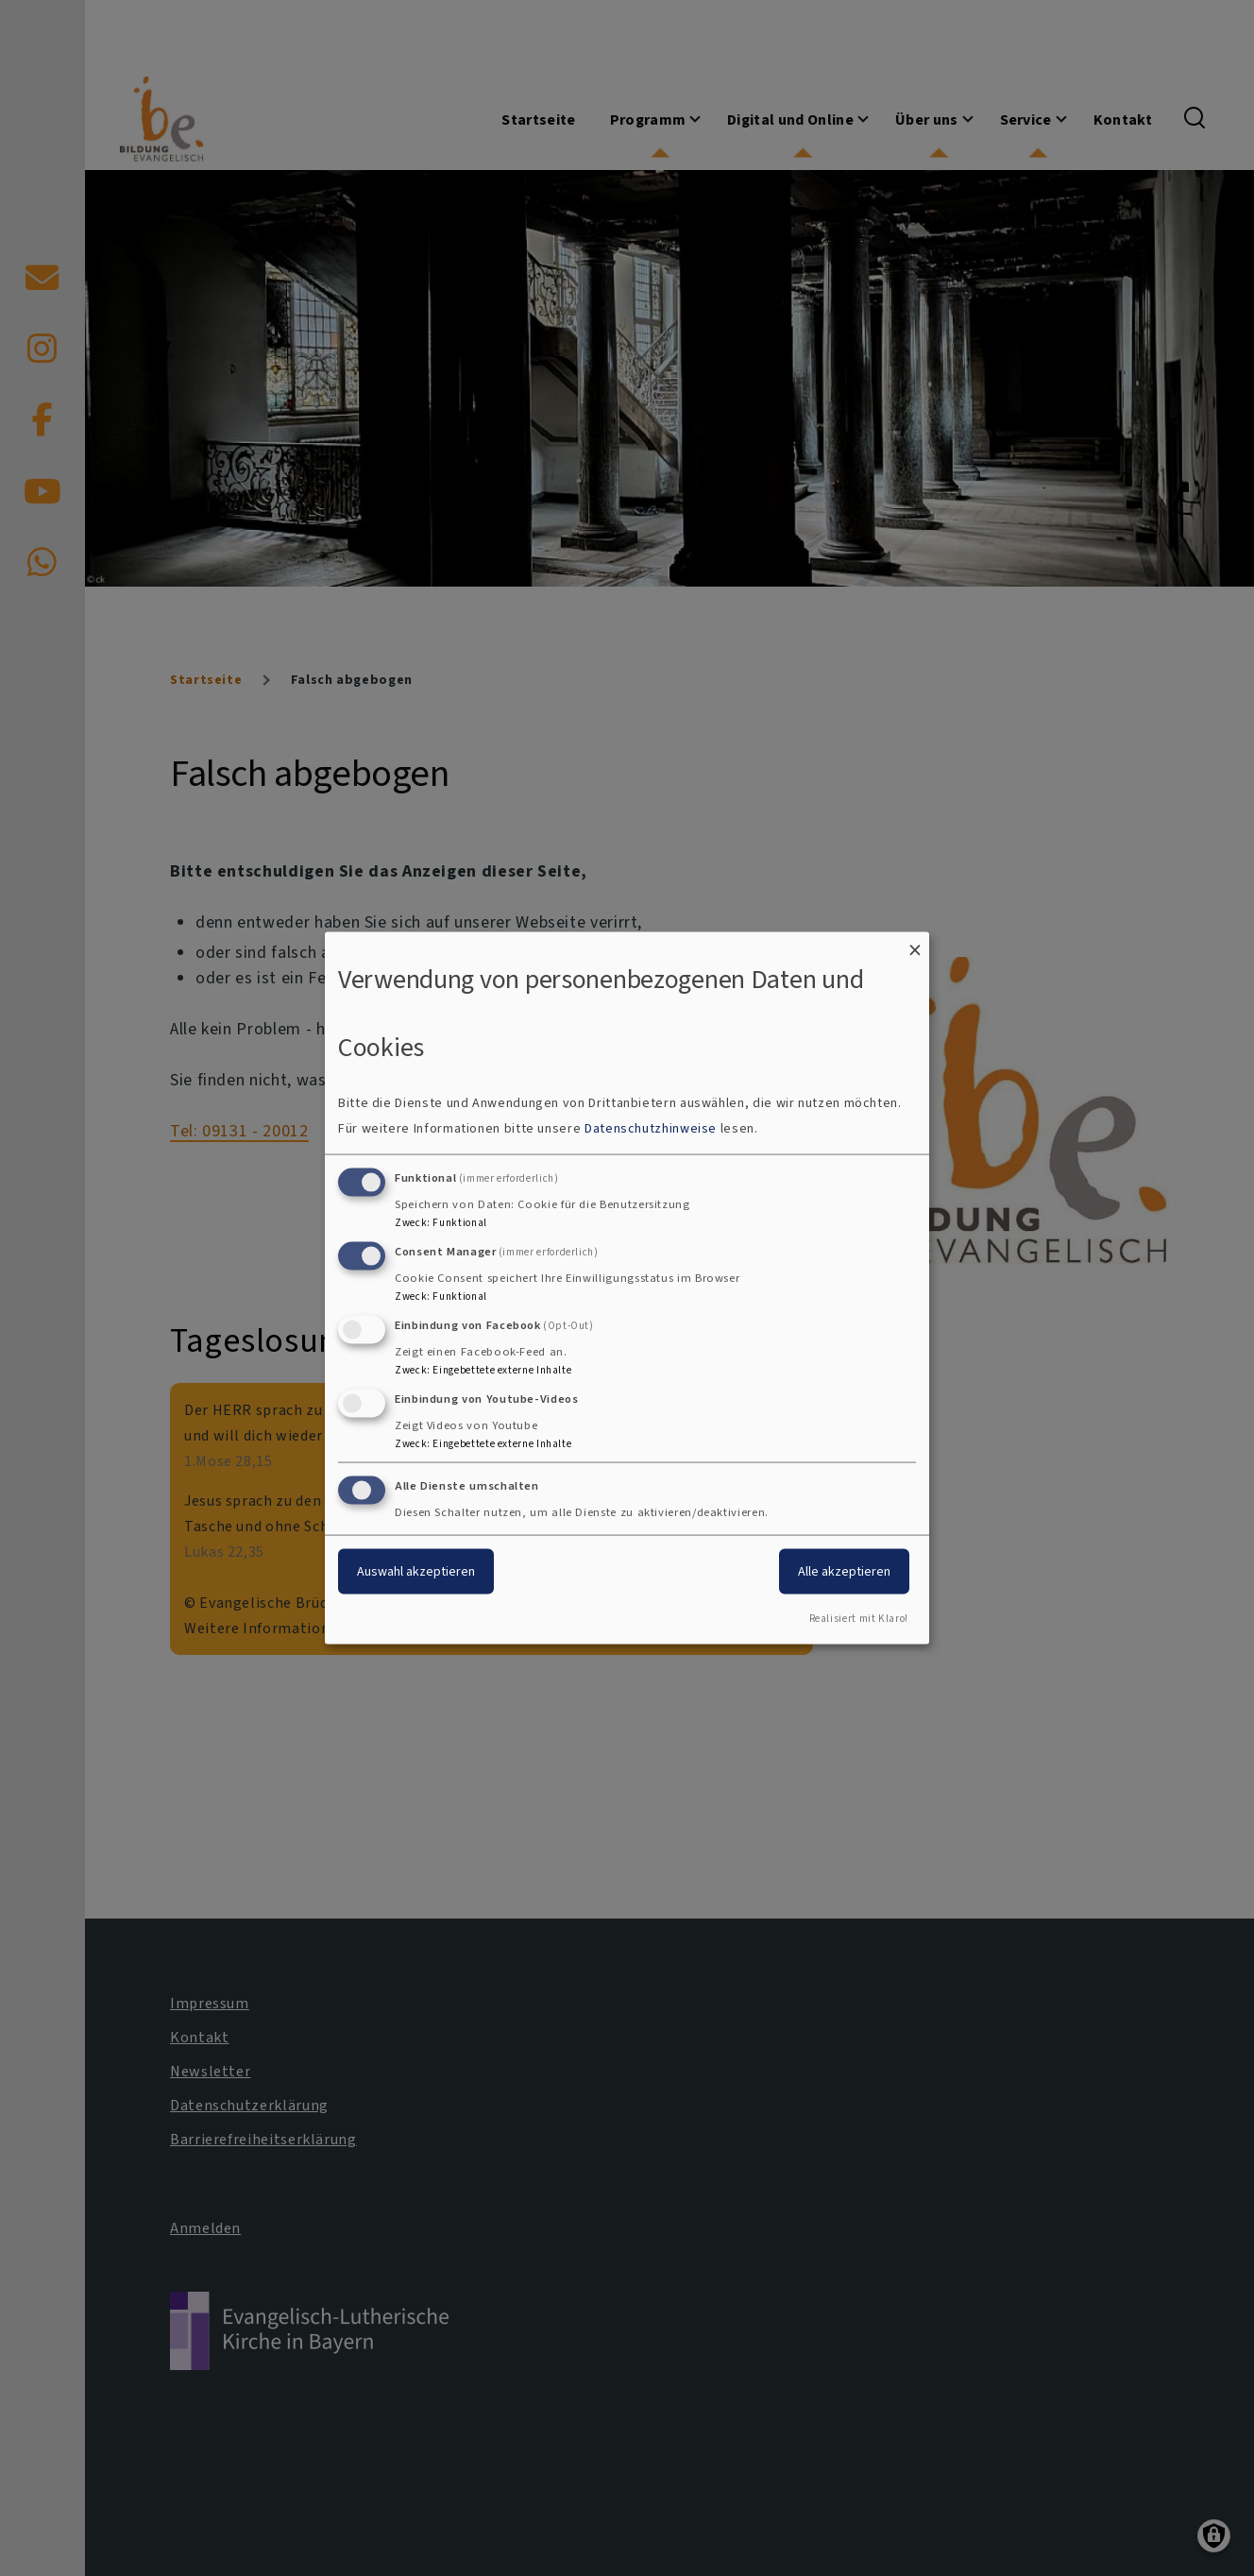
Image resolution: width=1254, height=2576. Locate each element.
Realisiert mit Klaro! (858, 1619)
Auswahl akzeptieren (416, 1571)
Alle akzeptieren (844, 1571)
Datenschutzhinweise (651, 1128)
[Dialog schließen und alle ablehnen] (915, 943)
